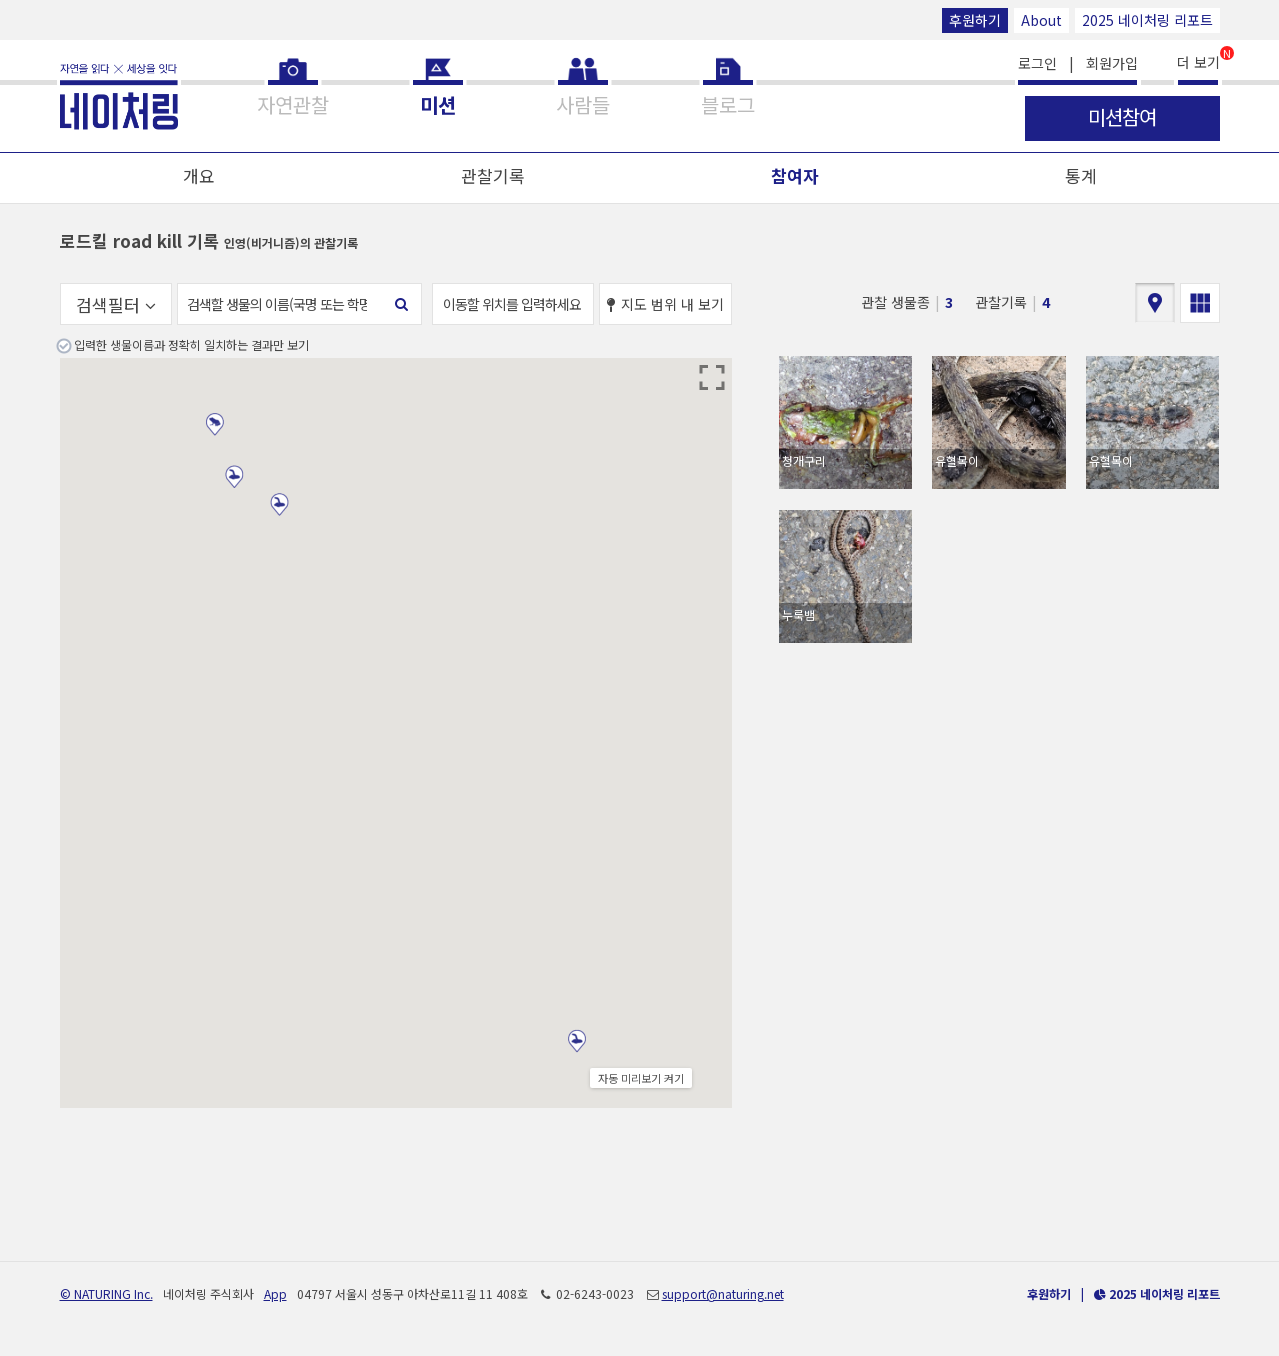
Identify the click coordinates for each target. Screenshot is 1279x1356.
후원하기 (975, 20)
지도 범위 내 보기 (665, 304)
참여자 (795, 175)
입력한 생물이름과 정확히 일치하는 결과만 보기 (191, 344)
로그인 (1037, 63)
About (1041, 20)
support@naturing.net (723, 1293)
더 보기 (1198, 60)
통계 (1081, 175)
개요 (199, 175)
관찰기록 (493, 175)
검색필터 (116, 304)
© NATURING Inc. (106, 1293)
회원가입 (1112, 63)
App (275, 1293)
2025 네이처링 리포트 (1147, 20)
